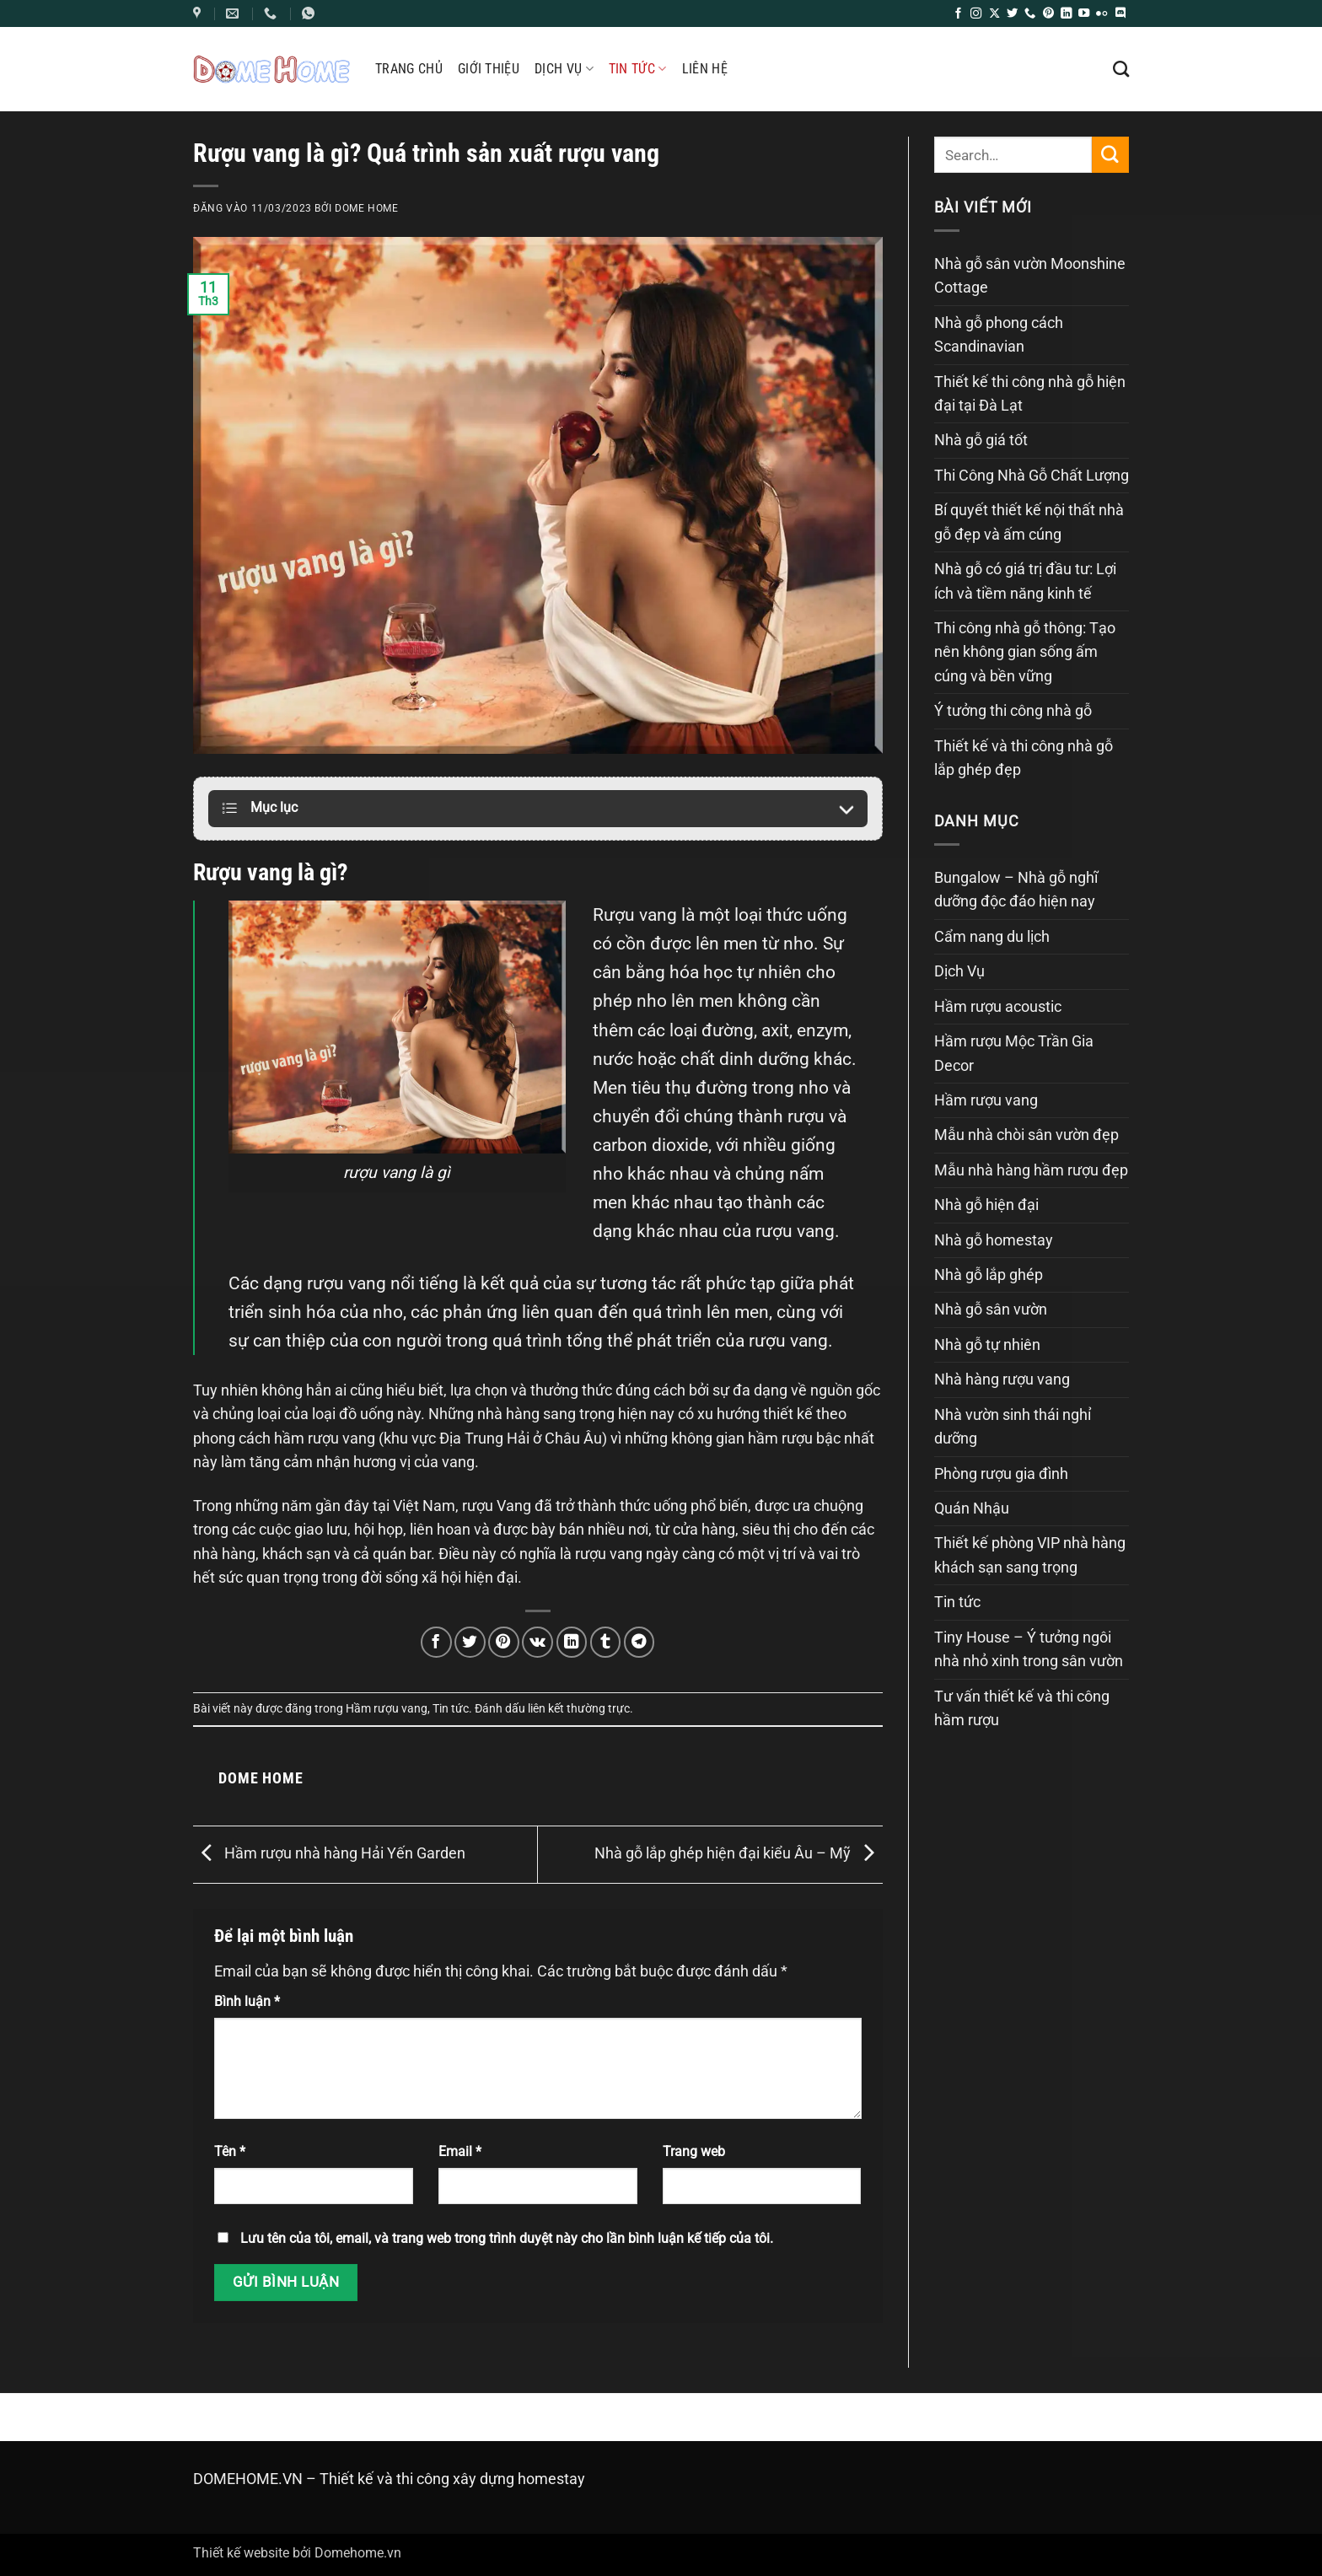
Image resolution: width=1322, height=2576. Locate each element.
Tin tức (638, 69)
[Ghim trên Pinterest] (503, 1642)
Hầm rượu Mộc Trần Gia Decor (1014, 1053)
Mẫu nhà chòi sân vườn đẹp (1026, 1135)
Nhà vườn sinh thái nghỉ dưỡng (1012, 1426)
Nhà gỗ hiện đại (986, 1205)
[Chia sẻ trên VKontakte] (537, 1642)
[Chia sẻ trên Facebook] (436, 1642)
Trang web (694, 2151)
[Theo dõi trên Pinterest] (1048, 14)
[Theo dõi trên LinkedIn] (1066, 14)
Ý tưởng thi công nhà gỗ (1013, 710)
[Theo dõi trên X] (994, 14)
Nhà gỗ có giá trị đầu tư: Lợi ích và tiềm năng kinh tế (1025, 581)
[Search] (1121, 69)
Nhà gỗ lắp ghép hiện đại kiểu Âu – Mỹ (738, 1853)
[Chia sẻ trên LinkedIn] (572, 1642)
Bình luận (247, 2001)
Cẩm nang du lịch (992, 936)
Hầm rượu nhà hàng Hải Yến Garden (329, 1853)
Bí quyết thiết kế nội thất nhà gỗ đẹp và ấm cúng (1029, 522)
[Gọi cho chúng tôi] (1029, 14)
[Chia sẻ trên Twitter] (470, 1642)
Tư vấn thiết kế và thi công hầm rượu (1022, 1708)
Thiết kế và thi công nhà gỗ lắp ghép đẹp (1023, 758)
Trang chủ (409, 69)
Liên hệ (705, 69)
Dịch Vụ (564, 69)
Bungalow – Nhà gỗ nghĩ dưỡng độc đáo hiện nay (1016, 889)
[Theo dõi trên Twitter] (1012, 14)
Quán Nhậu (971, 1508)
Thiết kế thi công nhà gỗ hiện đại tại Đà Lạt (1030, 394)
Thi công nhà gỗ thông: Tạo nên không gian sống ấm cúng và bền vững (1024, 652)
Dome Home (367, 208)
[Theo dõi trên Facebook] (958, 14)
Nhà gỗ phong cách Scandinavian (998, 335)
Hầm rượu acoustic (997, 1006)
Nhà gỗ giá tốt (981, 440)
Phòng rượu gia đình (1001, 1473)
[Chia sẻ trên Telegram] (639, 1642)
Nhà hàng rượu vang (1002, 1379)
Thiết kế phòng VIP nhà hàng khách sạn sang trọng (1030, 1555)
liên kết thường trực (579, 1708)
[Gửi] (1110, 155)
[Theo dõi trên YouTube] (1083, 14)
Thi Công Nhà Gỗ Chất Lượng (1031, 475)
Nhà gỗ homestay (993, 1240)
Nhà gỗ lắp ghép (988, 1274)
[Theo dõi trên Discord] (1120, 14)
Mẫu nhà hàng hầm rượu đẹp (1031, 1170)
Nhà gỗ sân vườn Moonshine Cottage (1030, 275)
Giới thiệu (488, 69)
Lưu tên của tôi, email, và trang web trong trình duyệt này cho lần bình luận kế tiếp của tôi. (506, 2238)
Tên (229, 2151)
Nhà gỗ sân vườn (990, 1309)
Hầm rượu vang (386, 1708)
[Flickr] (1101, 14)
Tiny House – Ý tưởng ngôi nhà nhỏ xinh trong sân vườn (1028, 1649)
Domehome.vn (357, 2553)
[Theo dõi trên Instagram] (975, 14)
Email (459, 2151)
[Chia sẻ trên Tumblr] (605, 1642)
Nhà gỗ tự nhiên (987, 1344)
